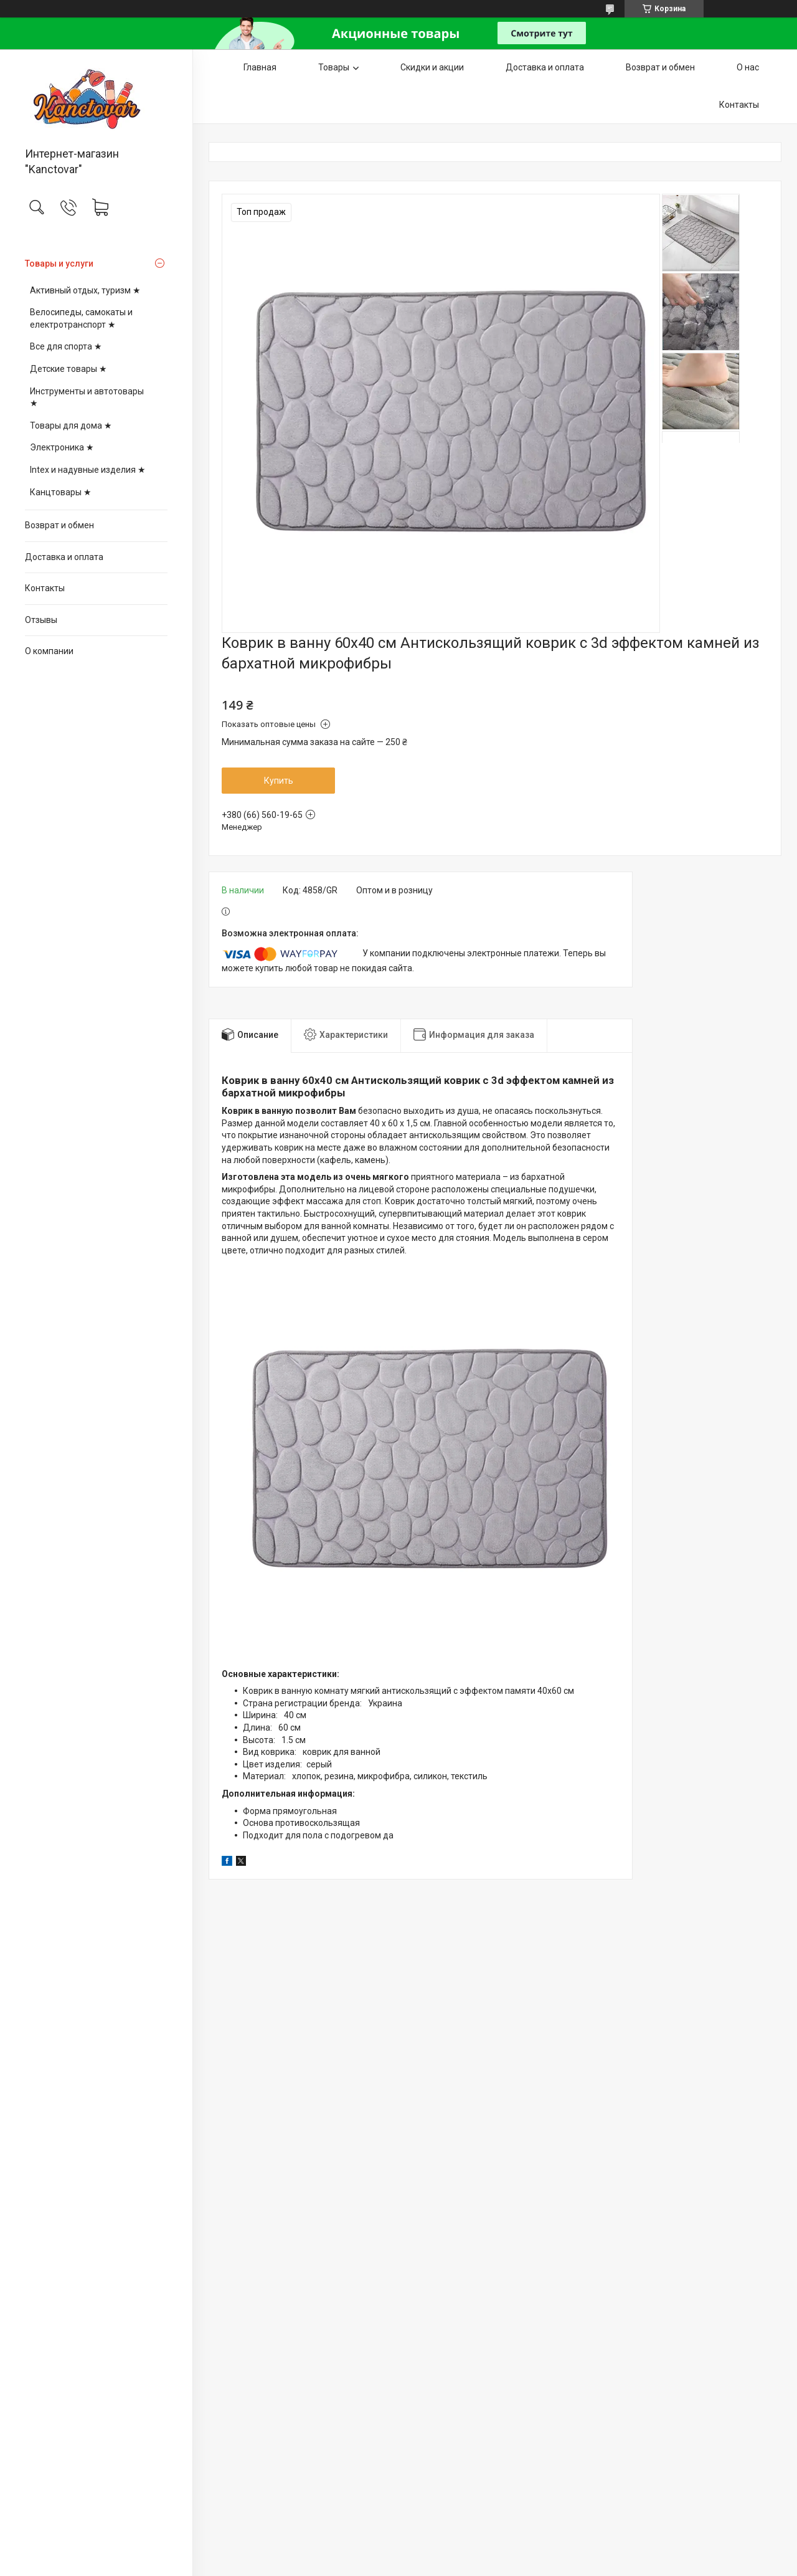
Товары (333, 67)
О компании (49, 651)
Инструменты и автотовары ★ (87, 397)
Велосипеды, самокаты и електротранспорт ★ (81, 318)
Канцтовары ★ (61, 492)
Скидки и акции (432, 67)
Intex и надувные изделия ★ (88, 470)
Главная (259, 67)
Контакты (45, 588)
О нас (748, 67)
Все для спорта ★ (66, 346)
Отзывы (41, 620)
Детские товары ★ (68, 369)
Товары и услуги (59, 264)
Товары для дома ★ (71, 425)
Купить (278, 781)
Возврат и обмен (59, 525)
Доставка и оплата (64, 557)
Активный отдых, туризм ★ (85, 290)
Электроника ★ (62, 447)
